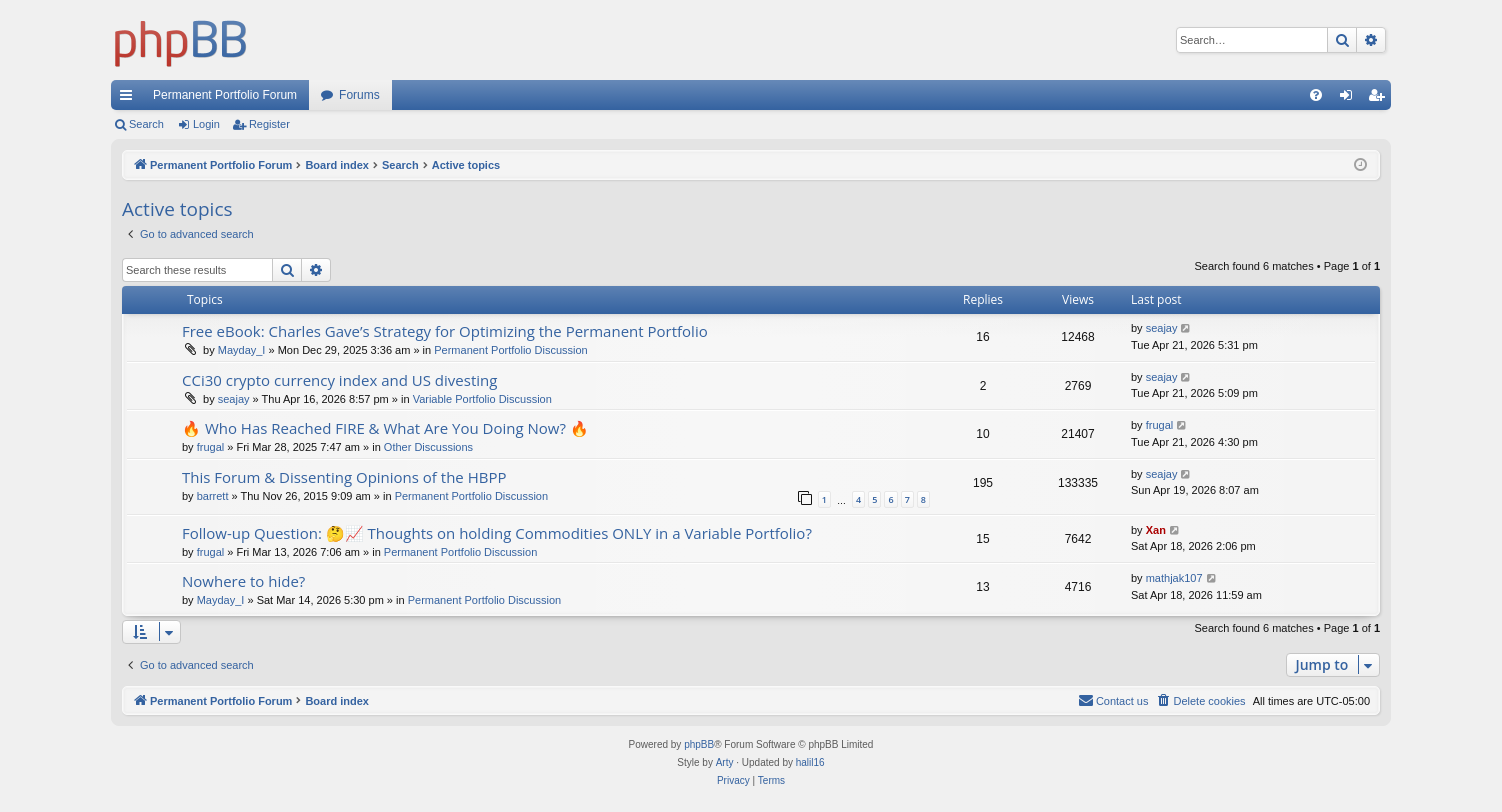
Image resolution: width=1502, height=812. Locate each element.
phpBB (699, 744)
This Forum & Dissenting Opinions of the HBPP (344, 477)
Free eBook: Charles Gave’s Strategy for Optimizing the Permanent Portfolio (445, 331)
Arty (725, 762)
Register (269, 124)
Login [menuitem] (1350, 99)
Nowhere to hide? (243, 581)
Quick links (130, 99)
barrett (213, 496)
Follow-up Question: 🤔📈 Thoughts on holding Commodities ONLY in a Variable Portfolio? (497, 533)
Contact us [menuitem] (1113, 700)
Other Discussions (428, 447)
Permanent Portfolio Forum (225, 95)
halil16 (810, 762)
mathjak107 (1174, 578)
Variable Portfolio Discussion (482, 399)
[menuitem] (1316, 95)
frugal (211, 447)
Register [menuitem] (1380, 99)
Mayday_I (242, 350)
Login (206, 124)
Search (146, 124)
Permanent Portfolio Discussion (510, 350)
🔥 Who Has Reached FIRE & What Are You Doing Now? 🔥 (385, 428)
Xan (1156, 530)
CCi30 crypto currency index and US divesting (339, 380)
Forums (359, 95)
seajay (1162, 328)
